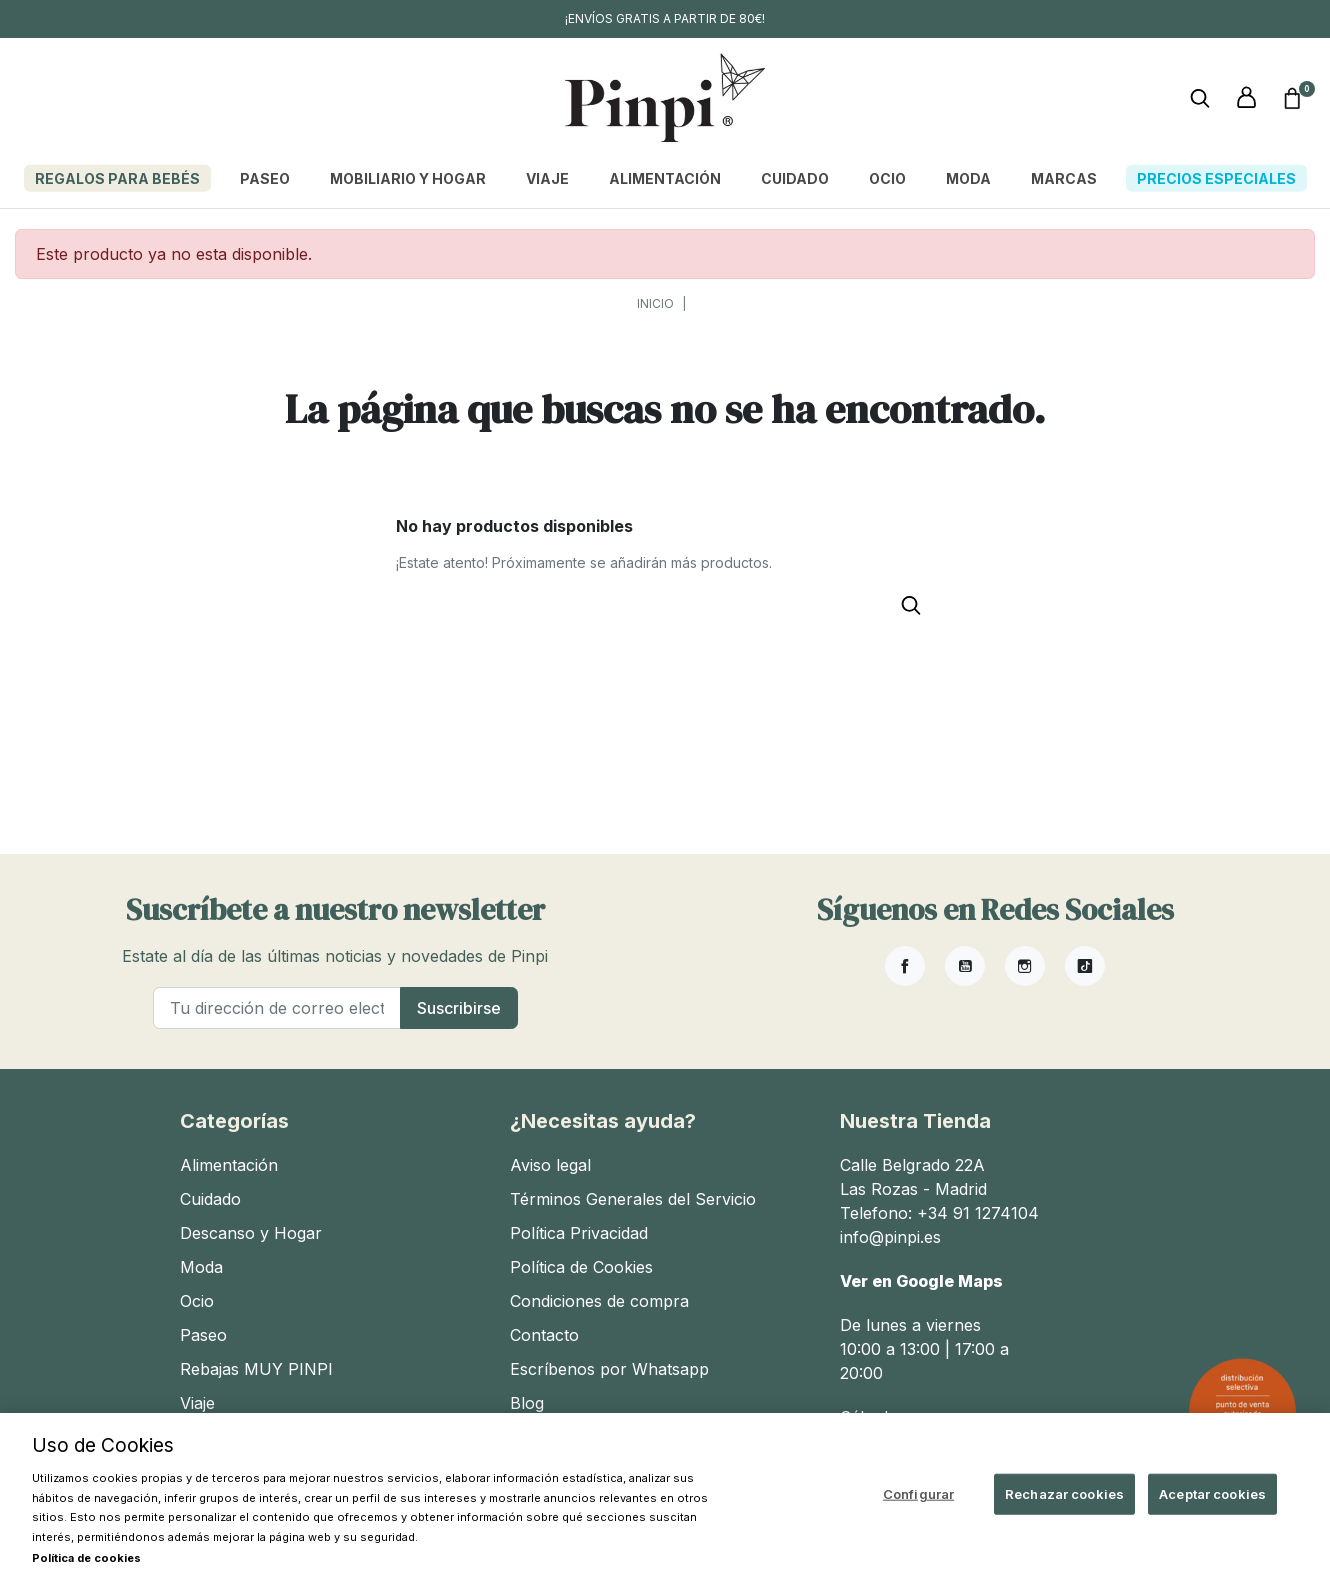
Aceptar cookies (1212, 1493)
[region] (665, 1495)
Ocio (197, 1301)
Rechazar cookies (1064, 1493)
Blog (527, 1403)
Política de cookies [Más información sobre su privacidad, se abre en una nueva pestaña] (86, 1558)
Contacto (544, 1335)
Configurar (918, 1493)
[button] (1292, 98)
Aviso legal (550, 1165)
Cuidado (210, 1199)
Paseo (203, 1335)
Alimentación (229, 1165)
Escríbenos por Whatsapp (609, 1369)
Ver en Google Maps (921, 1281)
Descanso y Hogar (251, 1233)
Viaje (197, 1403)
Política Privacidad (579, 1233)
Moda (201, 1267)
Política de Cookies (581, 1267)
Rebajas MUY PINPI (256, 1369)
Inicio (655, 303)
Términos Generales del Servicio (633, 1199)
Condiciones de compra (599, 1301)
